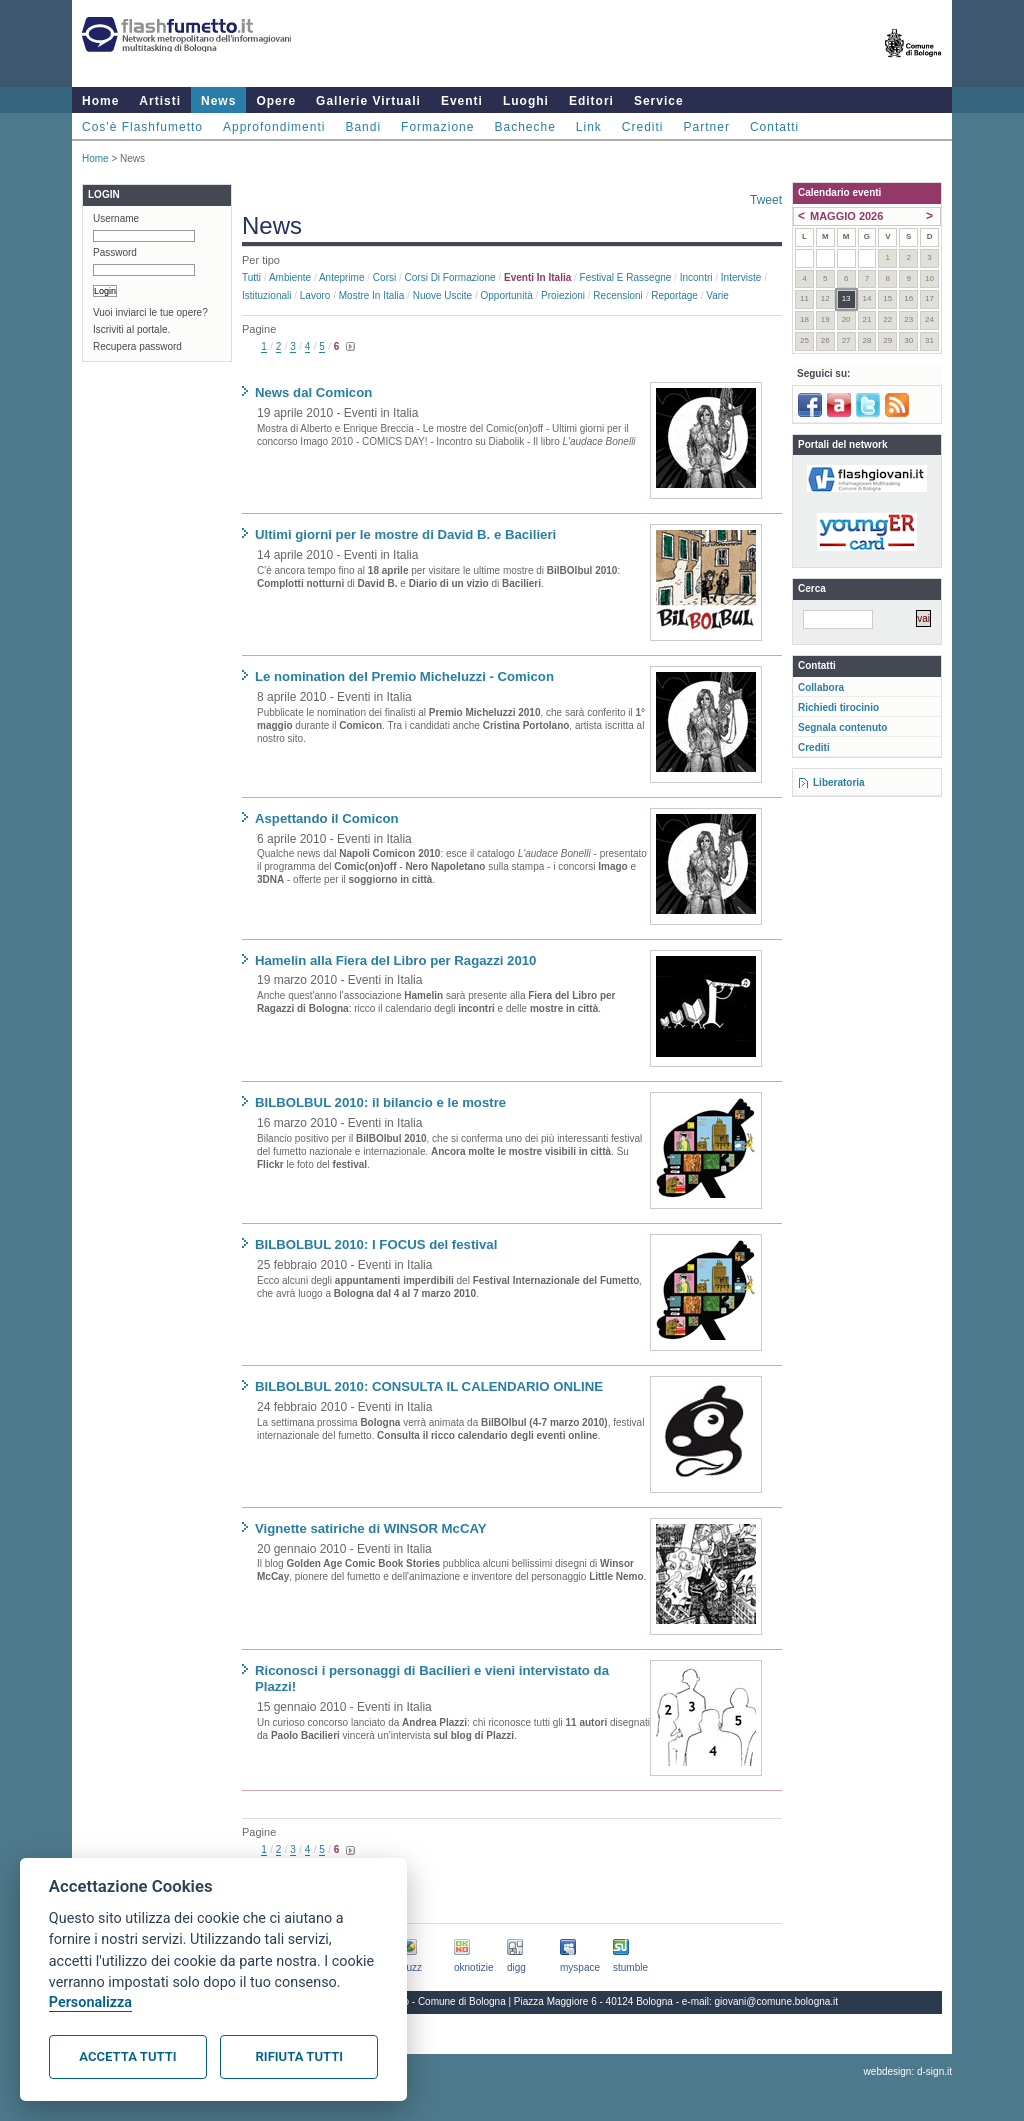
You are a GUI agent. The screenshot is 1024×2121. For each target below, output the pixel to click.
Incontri (696, 277)
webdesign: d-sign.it (908, 2071)
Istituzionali (266, 295)
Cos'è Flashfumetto (142, 127)
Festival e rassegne (626, 277)
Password (115, 252)
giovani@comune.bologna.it (777, 2001)
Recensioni (617, 295)
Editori (591, 101)
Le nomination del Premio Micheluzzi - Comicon (404, 676)
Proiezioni (563, 295)
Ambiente (290, 277)
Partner (707, 127)
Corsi (384, 277)
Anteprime (342, 277)
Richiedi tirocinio (838, 707)
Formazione (437, 127)
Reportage (674, 295)
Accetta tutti (127, 2056)
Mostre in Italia (372, 295)
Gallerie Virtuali (368, 101)
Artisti (160, 101)
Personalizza (90, 2002)
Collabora (821, 687)
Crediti (643, 127)
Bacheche (524, 127)
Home (100, 101)
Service (659, 101)
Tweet (766, 200)
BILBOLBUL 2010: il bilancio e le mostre (380, 1102)
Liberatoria (839, 782)
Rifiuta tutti (299, 2056)
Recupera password (137, 346)
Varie (717, 295)
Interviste (741, 277)
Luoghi (526, 101)
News (218, 101)
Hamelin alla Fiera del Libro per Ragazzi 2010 (395, 960)
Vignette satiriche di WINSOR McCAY (371, 1528)
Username (116, 218)
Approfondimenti (274, 127)
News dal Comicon (313, 392)
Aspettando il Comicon (327, 818)
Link (589, 127)
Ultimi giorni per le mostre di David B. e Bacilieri (405, 534)
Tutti (251, 277)
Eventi (462, 101)
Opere (276, 101)
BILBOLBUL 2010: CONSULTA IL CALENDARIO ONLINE (429, 1386)
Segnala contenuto (842, 727)
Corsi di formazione (450, 277)
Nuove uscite (442, 295)
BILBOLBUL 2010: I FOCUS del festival (376, 1244)
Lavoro (315, 295)
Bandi (363, 127)
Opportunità (506, 295)
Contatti (774, 127)
